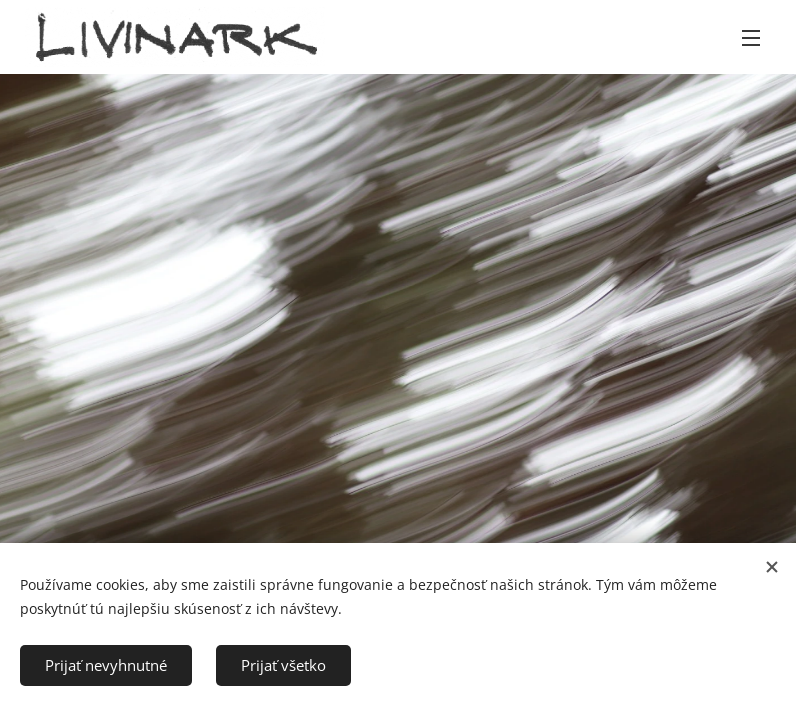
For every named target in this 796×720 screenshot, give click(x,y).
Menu (751, 38)
